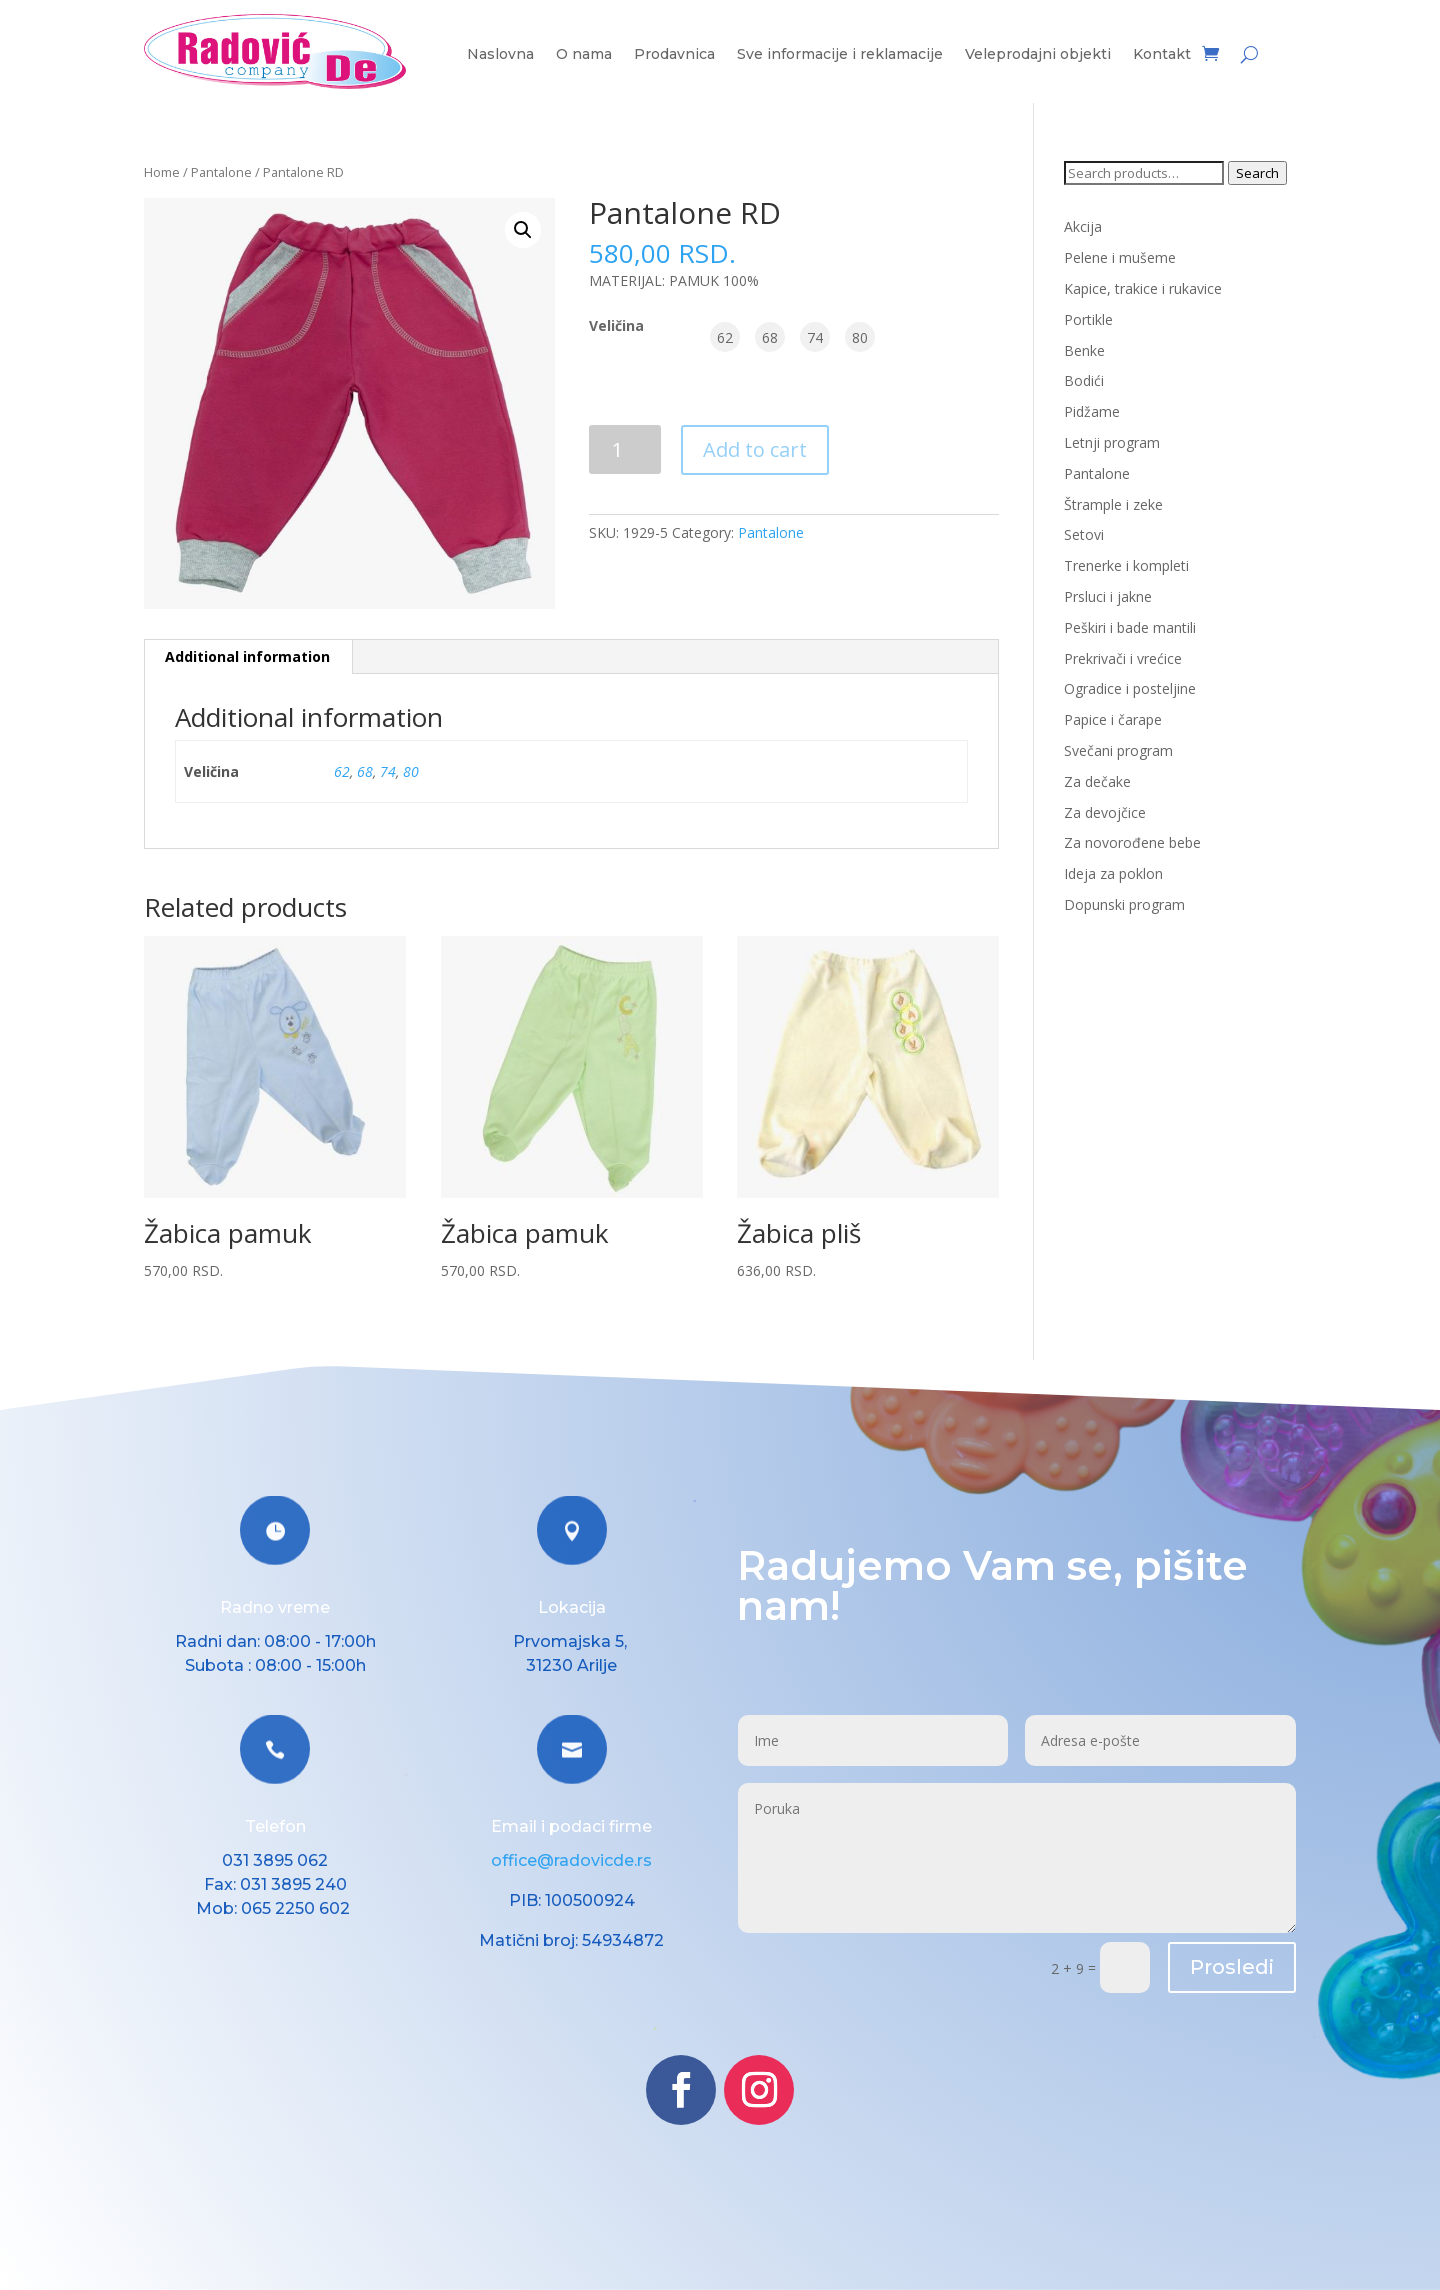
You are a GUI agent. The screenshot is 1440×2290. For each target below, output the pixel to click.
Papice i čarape (1113, 719)
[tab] (248, 657)
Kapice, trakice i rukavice (1143, 288)
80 (411, 771)
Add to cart (755, 449)
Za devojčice (1105, 812)
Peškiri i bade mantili (1130, 627)
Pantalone (221, 172)
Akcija (1083, 226)
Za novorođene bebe (1132, 842)
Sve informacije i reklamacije (840, 55)
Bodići (1084, 380)
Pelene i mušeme (1120, 257)
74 (388, 771)
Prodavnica (674, 55)
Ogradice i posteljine (1130, 688)
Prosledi (1232, 1967)
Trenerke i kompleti (1126, 565)
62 (342, 771)
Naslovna (500, 55)
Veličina (616, 325)
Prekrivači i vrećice (1123, 658)
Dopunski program (1124, 904)
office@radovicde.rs (571, 1860)
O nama (584, 55)
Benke (1084, 350)
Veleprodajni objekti (1038, 55)
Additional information (247, 656)
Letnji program (1112, 442)
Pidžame (1092, 411)
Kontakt (1162, 55)
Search (1257, 173)
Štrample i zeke (1113, 504)
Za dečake (1097, 781)
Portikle (1088, 319)
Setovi (1084, 534)
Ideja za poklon (1113, 873)
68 (365, 771)
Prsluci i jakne (1108, 596)
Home (162, 172)
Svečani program (1118, 750)
